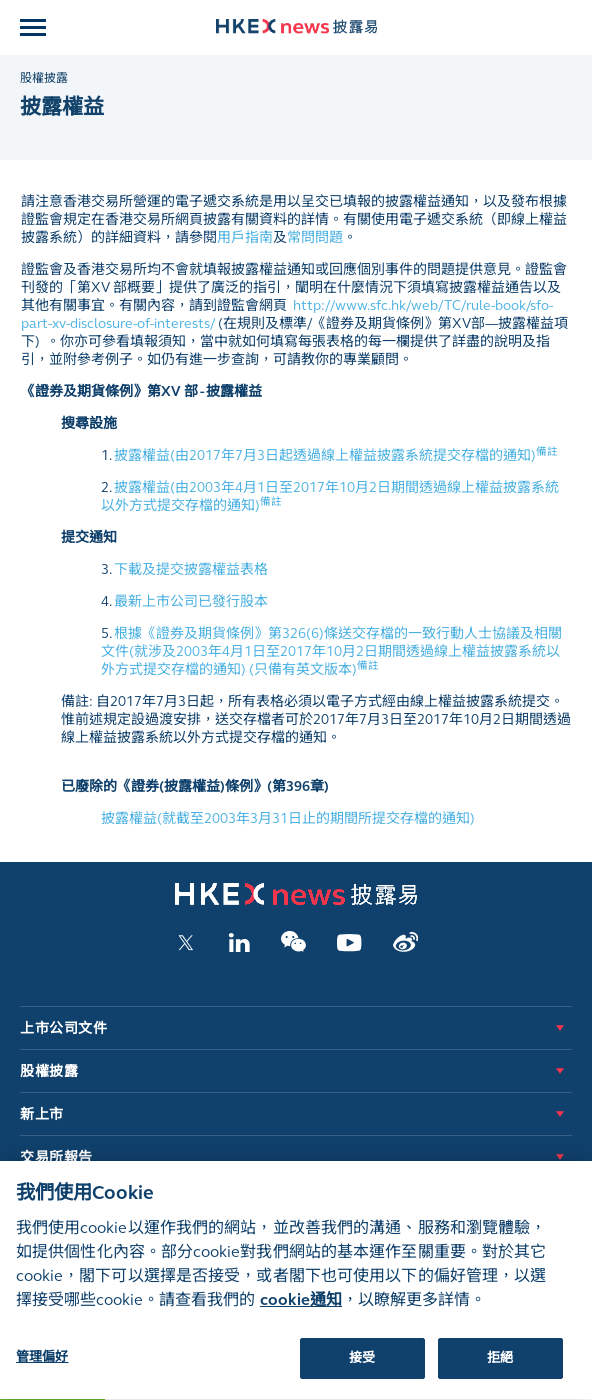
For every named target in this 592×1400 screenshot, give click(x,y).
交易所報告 (56, 1157)
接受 (362, 1370)
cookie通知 (301, 1311)
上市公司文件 (63, 1028)
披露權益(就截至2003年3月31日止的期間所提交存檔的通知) (288, 818)
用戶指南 (245, 237)
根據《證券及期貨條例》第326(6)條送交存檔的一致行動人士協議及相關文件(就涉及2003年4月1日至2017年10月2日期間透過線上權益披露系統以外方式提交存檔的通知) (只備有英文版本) (331, 651)
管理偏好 (42, 1369)
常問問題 (315, 237)
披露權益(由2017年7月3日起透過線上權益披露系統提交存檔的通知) (336, 455)
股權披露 (44, 78)
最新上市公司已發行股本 (191, 601)
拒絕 (500, 1370)
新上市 (42, 1114)
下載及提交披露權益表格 (191, 569)
